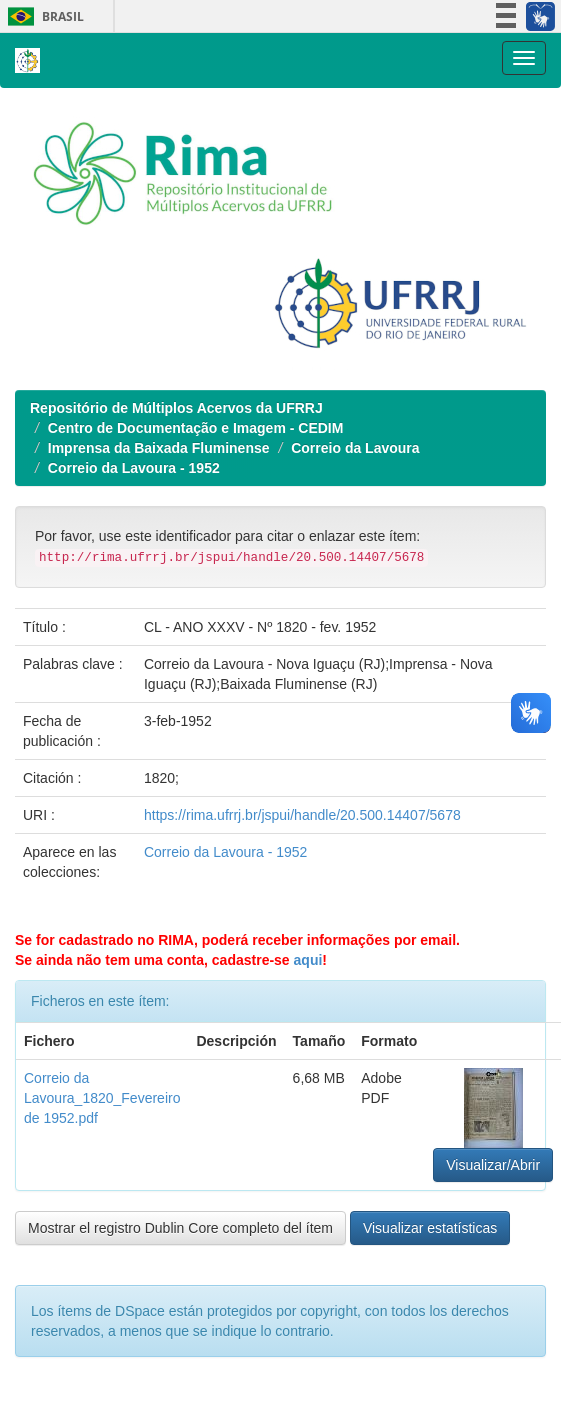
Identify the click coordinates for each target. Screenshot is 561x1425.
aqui (308, 960)
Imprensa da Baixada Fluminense (159, 448)
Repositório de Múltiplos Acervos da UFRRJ (176, 408)
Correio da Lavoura (355, 448)
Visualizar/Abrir (493, 1165)
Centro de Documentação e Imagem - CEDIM (196, 428)
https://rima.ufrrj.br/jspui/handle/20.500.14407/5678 (302, 815)
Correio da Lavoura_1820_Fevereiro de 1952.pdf (102, 1098)
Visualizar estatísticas (430, 1228)
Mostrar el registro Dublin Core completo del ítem (180, 1228)
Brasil (42, 16)
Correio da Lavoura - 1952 (134, 468)
